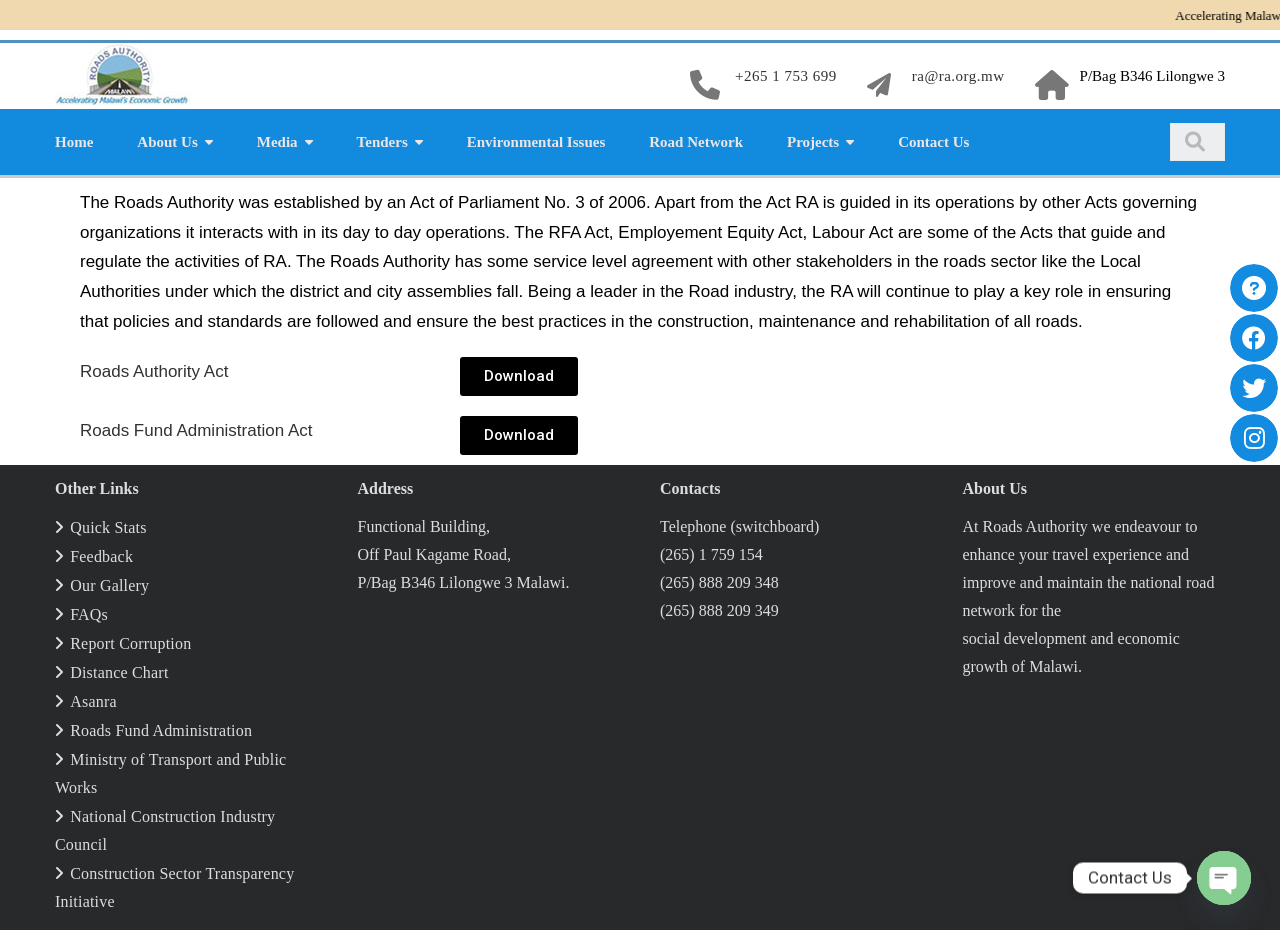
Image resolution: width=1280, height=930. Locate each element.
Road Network (696, 142)
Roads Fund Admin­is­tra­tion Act (196, 430)
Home (74, 142)
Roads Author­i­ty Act (154, 371)
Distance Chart (119, 672)
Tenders (382, 142)
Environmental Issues (536, 142)
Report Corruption (130, 643)
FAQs (89, 614)
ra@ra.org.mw (958, 76)
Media (277, 142)
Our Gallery (109, 585)
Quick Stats (108, 527)
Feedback (101, 556)
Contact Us (933, 142)
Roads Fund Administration (161, 730)
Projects (813, 142)
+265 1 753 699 (786, 76)
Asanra (93, 701)
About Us (167, 142)
